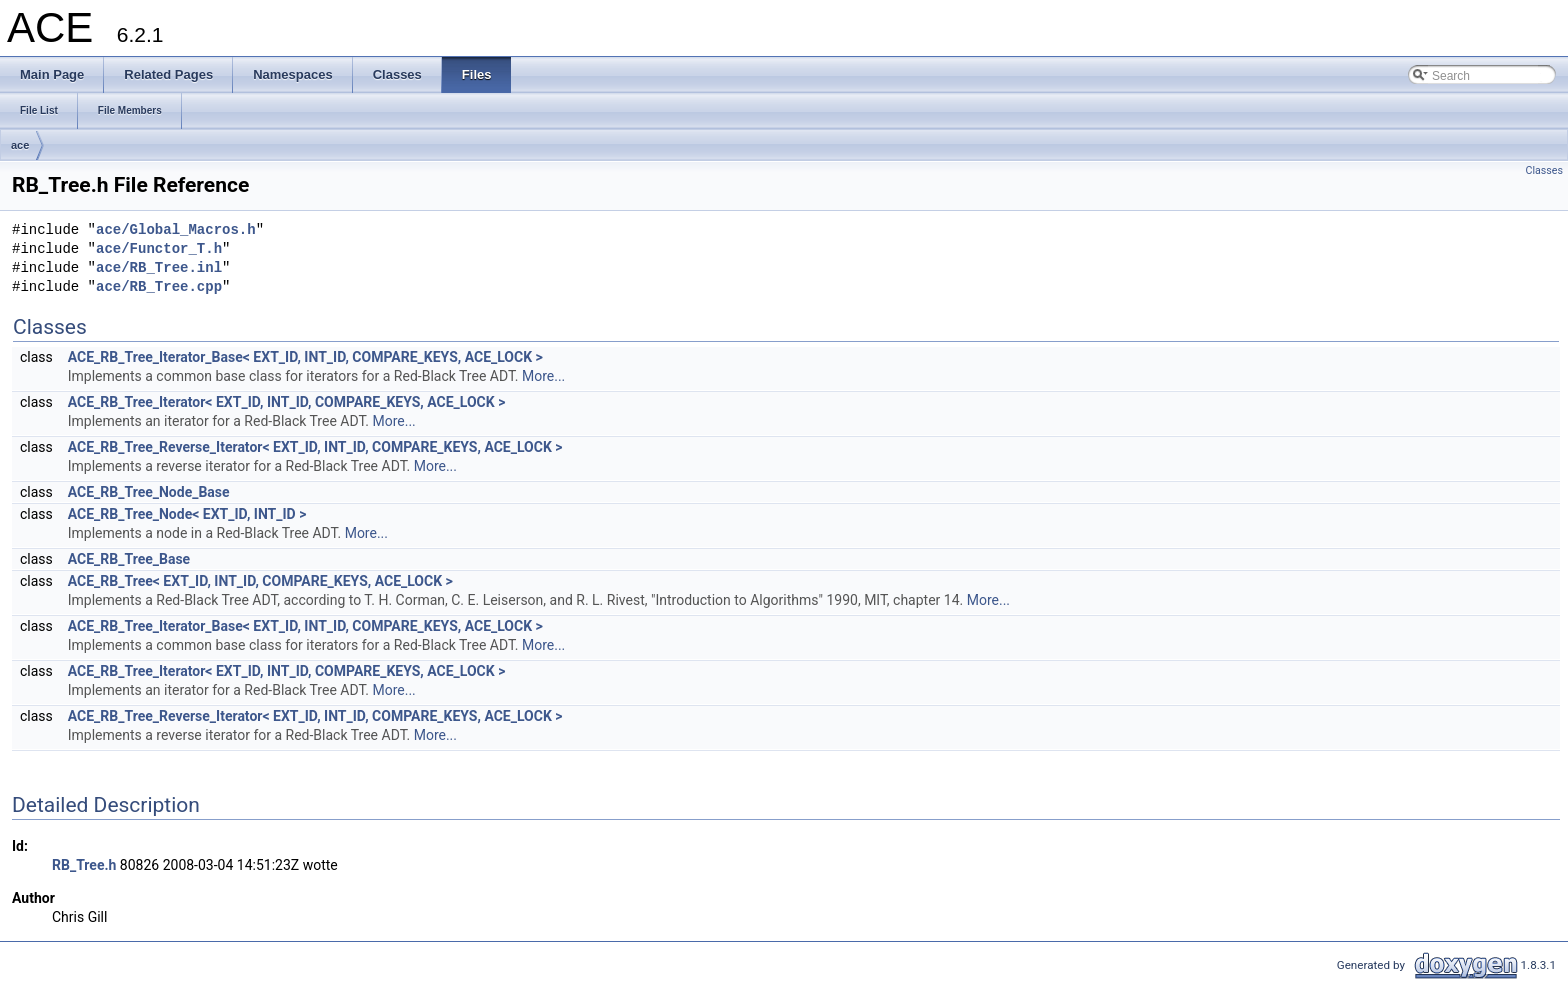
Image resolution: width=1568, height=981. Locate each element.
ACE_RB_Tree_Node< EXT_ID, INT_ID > (187, 514)
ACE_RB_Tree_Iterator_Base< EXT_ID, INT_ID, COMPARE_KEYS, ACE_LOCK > (305, 357)
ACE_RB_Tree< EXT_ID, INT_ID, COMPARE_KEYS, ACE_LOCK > (260, 581)
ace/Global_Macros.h (176, 230)
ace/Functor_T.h (159, 249)
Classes (1544, 170)
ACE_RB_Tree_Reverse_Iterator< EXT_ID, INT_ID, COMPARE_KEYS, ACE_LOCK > (315, 447)
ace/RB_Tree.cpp (159, 287)
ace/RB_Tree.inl (159, 268)
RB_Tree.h (84, 865)
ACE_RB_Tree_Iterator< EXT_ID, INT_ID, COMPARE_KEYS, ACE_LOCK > (287, 402)
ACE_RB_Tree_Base (129, 559)
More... (543, 376)
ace (20, 145)
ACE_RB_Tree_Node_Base (149, 492)
